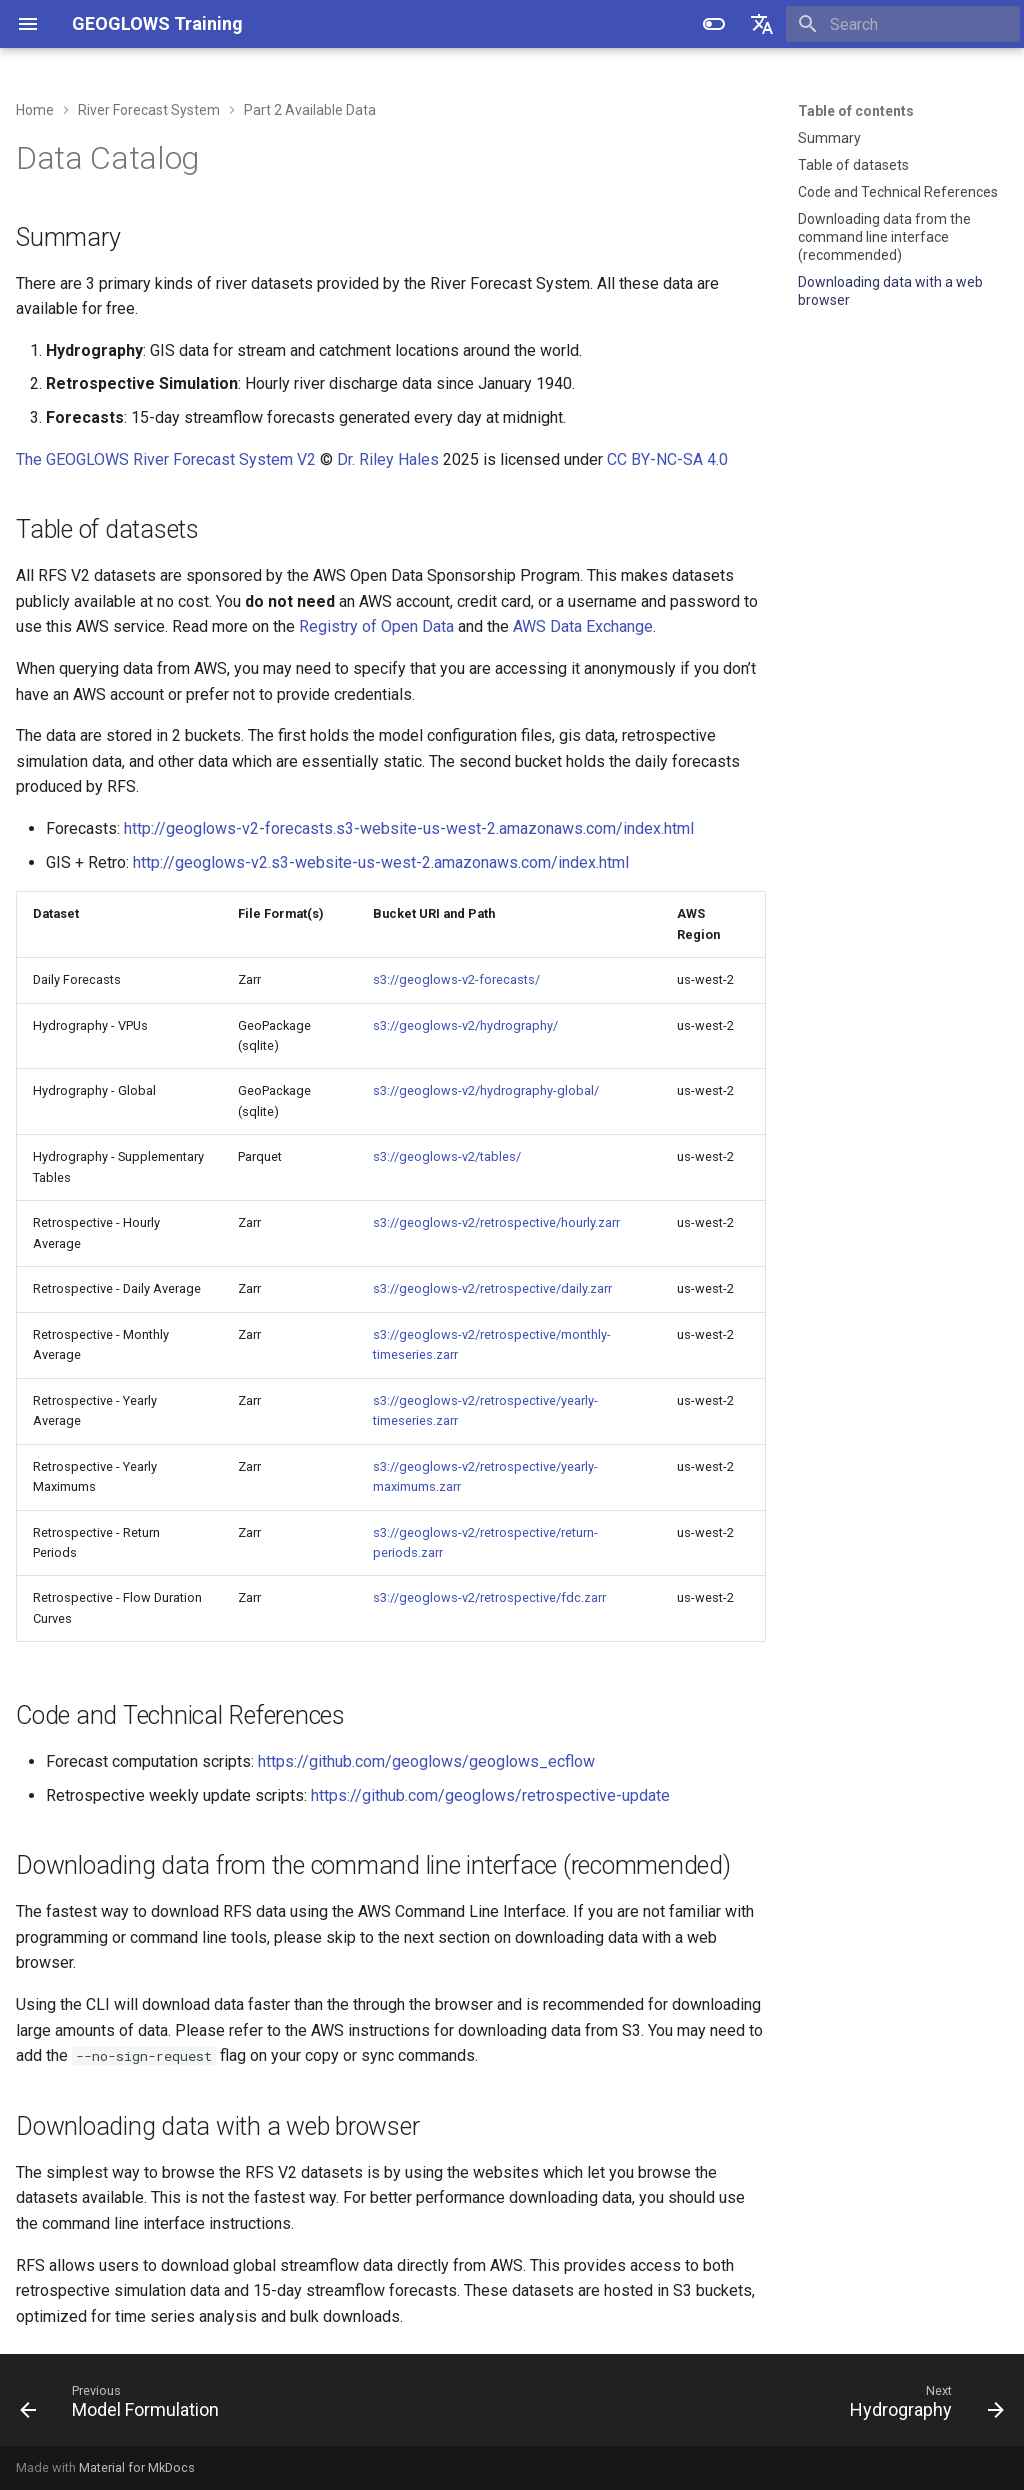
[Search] (903, 24)
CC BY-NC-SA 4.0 (667, 459)
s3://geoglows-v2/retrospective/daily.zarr (492, 1288)
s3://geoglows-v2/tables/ (447, 1156)
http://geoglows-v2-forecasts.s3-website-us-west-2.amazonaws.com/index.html (409, 828)
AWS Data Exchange (583, 626)
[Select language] (762, 24)
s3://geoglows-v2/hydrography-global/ (486, 1090)
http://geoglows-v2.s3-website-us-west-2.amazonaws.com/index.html (381, 862)
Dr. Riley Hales (388, 459)
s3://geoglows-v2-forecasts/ (456, 979)
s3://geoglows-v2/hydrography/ (465, 1025)
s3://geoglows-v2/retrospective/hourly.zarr (496, 1222)
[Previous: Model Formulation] (124, 2406)
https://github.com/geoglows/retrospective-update (490, 1795)
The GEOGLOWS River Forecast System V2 (166, 459)
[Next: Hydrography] (922, 2406)
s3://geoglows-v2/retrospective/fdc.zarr (489, 1597)
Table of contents (856, 111)
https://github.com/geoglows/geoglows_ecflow (426, 1761)
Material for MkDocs (137, 2467)
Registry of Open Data (376, 626)
